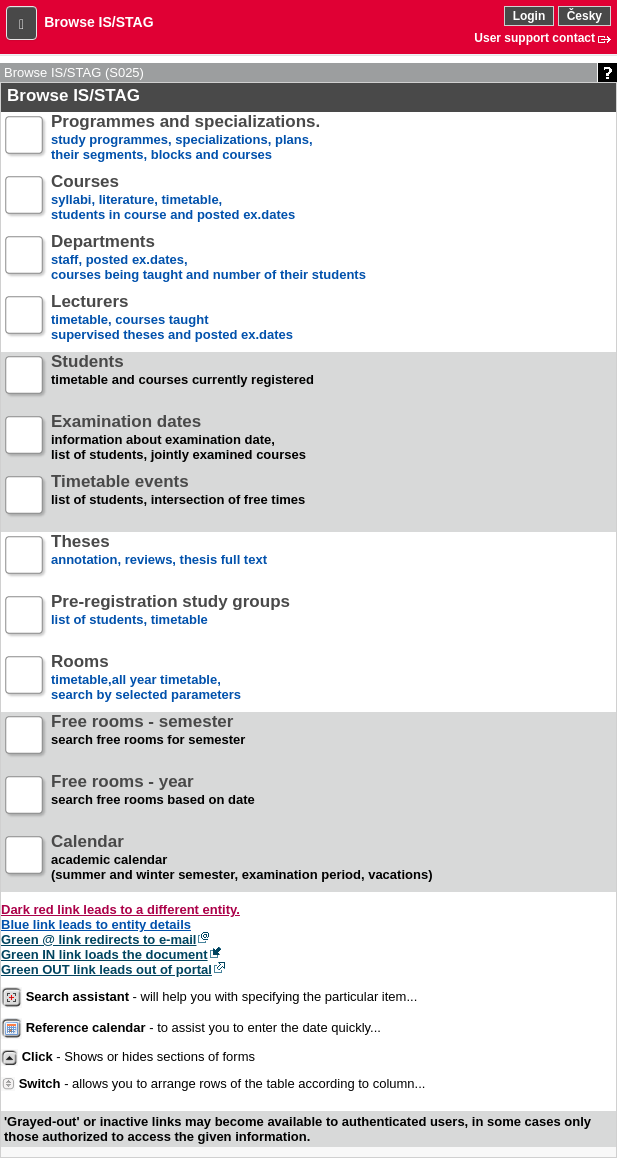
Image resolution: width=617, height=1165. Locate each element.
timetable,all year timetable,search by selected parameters (146, 678)
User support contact (534, 38)
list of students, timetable (170, 618)
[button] (21, 23)
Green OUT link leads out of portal (106, 969)
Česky (584, 16)
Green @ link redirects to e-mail (98, 939)
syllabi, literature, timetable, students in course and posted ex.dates (173, 198)
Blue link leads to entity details (96, 924)
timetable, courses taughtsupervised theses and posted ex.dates (172, 318)
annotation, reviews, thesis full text (159, 558)
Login (529, 16)
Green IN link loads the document (104, 954)
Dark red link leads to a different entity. (120, 909)
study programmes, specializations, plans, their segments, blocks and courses (185, 138)
